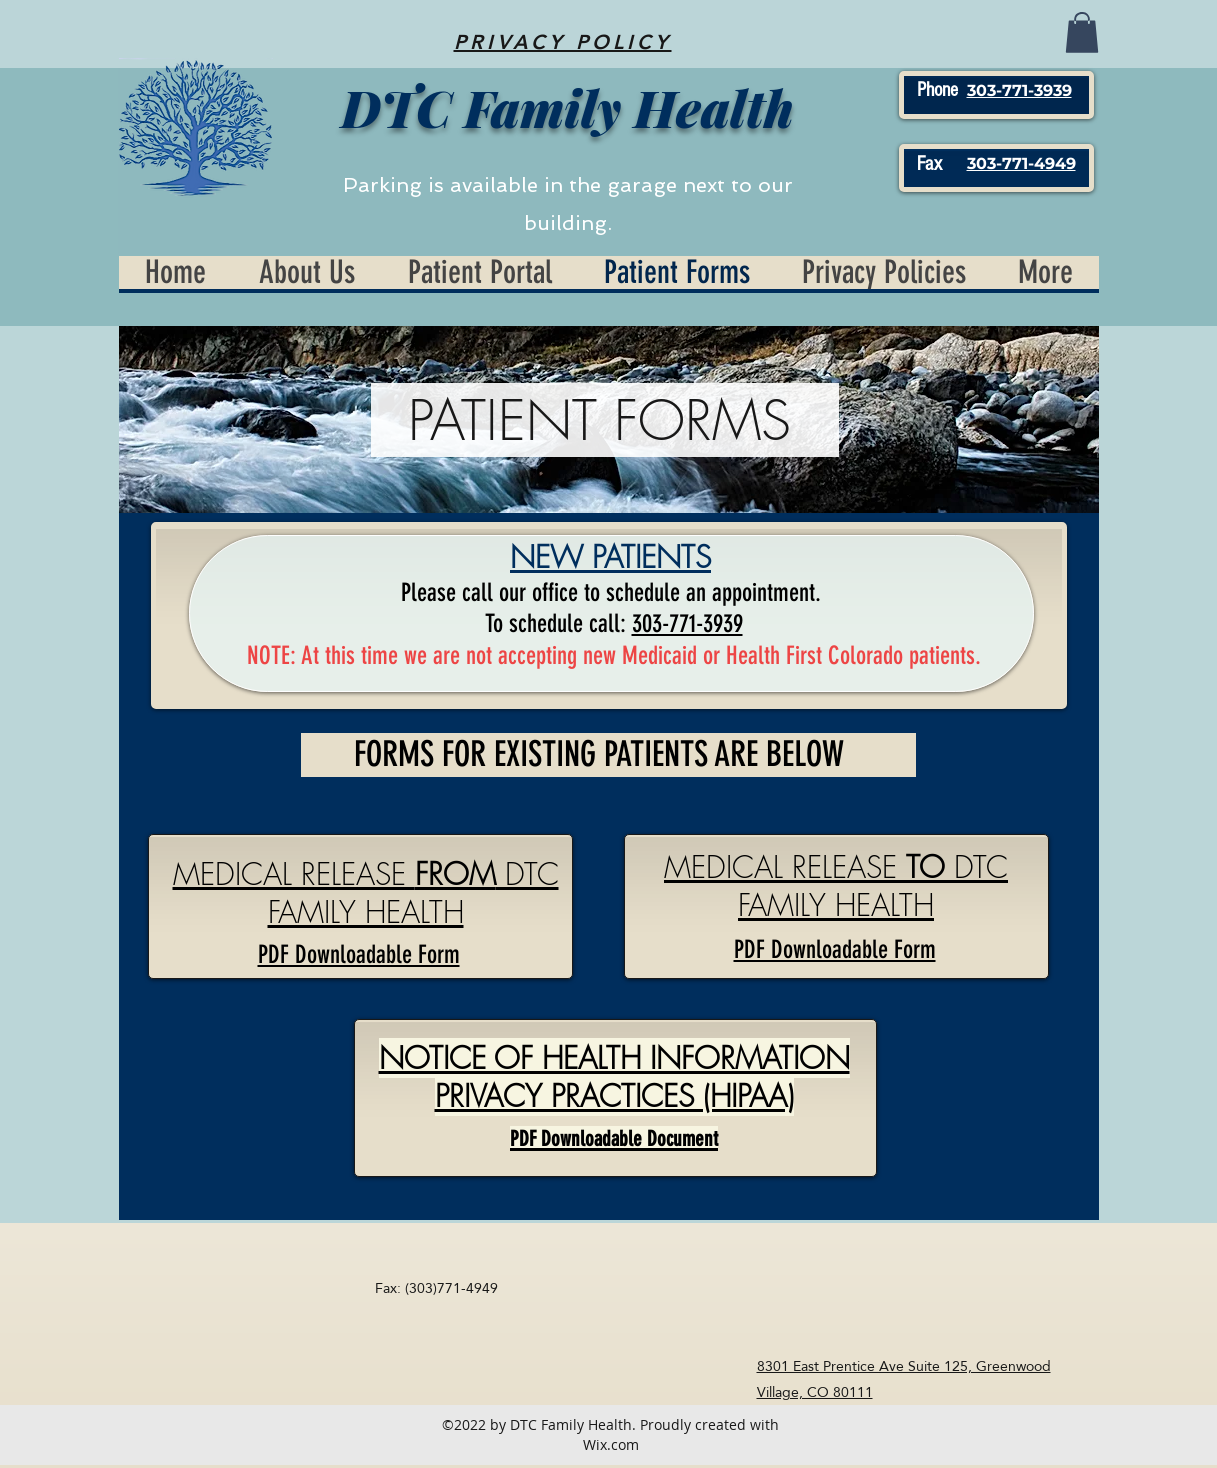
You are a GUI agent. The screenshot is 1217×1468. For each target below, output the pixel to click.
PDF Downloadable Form (835, 949)
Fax (929, 164)
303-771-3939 (687, 623)
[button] (1082, 32)
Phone (937, 90)
